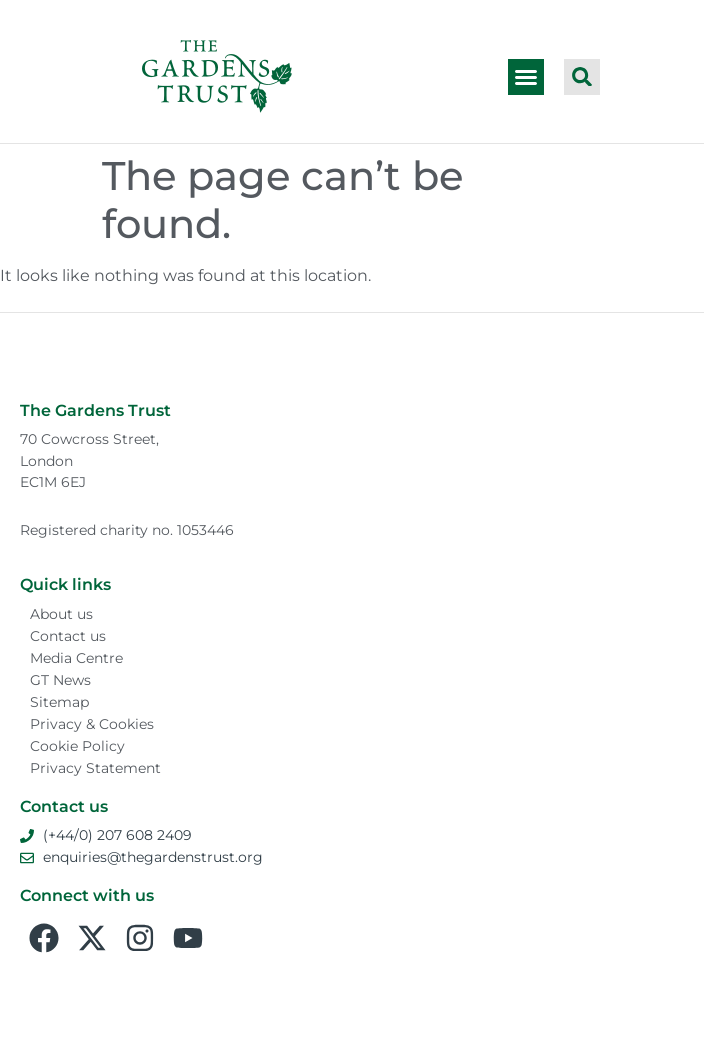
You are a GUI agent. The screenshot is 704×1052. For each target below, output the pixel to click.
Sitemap (59, 702)
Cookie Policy (77, 746)
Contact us (68, 636)
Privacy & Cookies (92, 724)
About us (61, 614)
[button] (526, 77)
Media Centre (76, 658)
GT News (60, 680)
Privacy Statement (95, 768)
